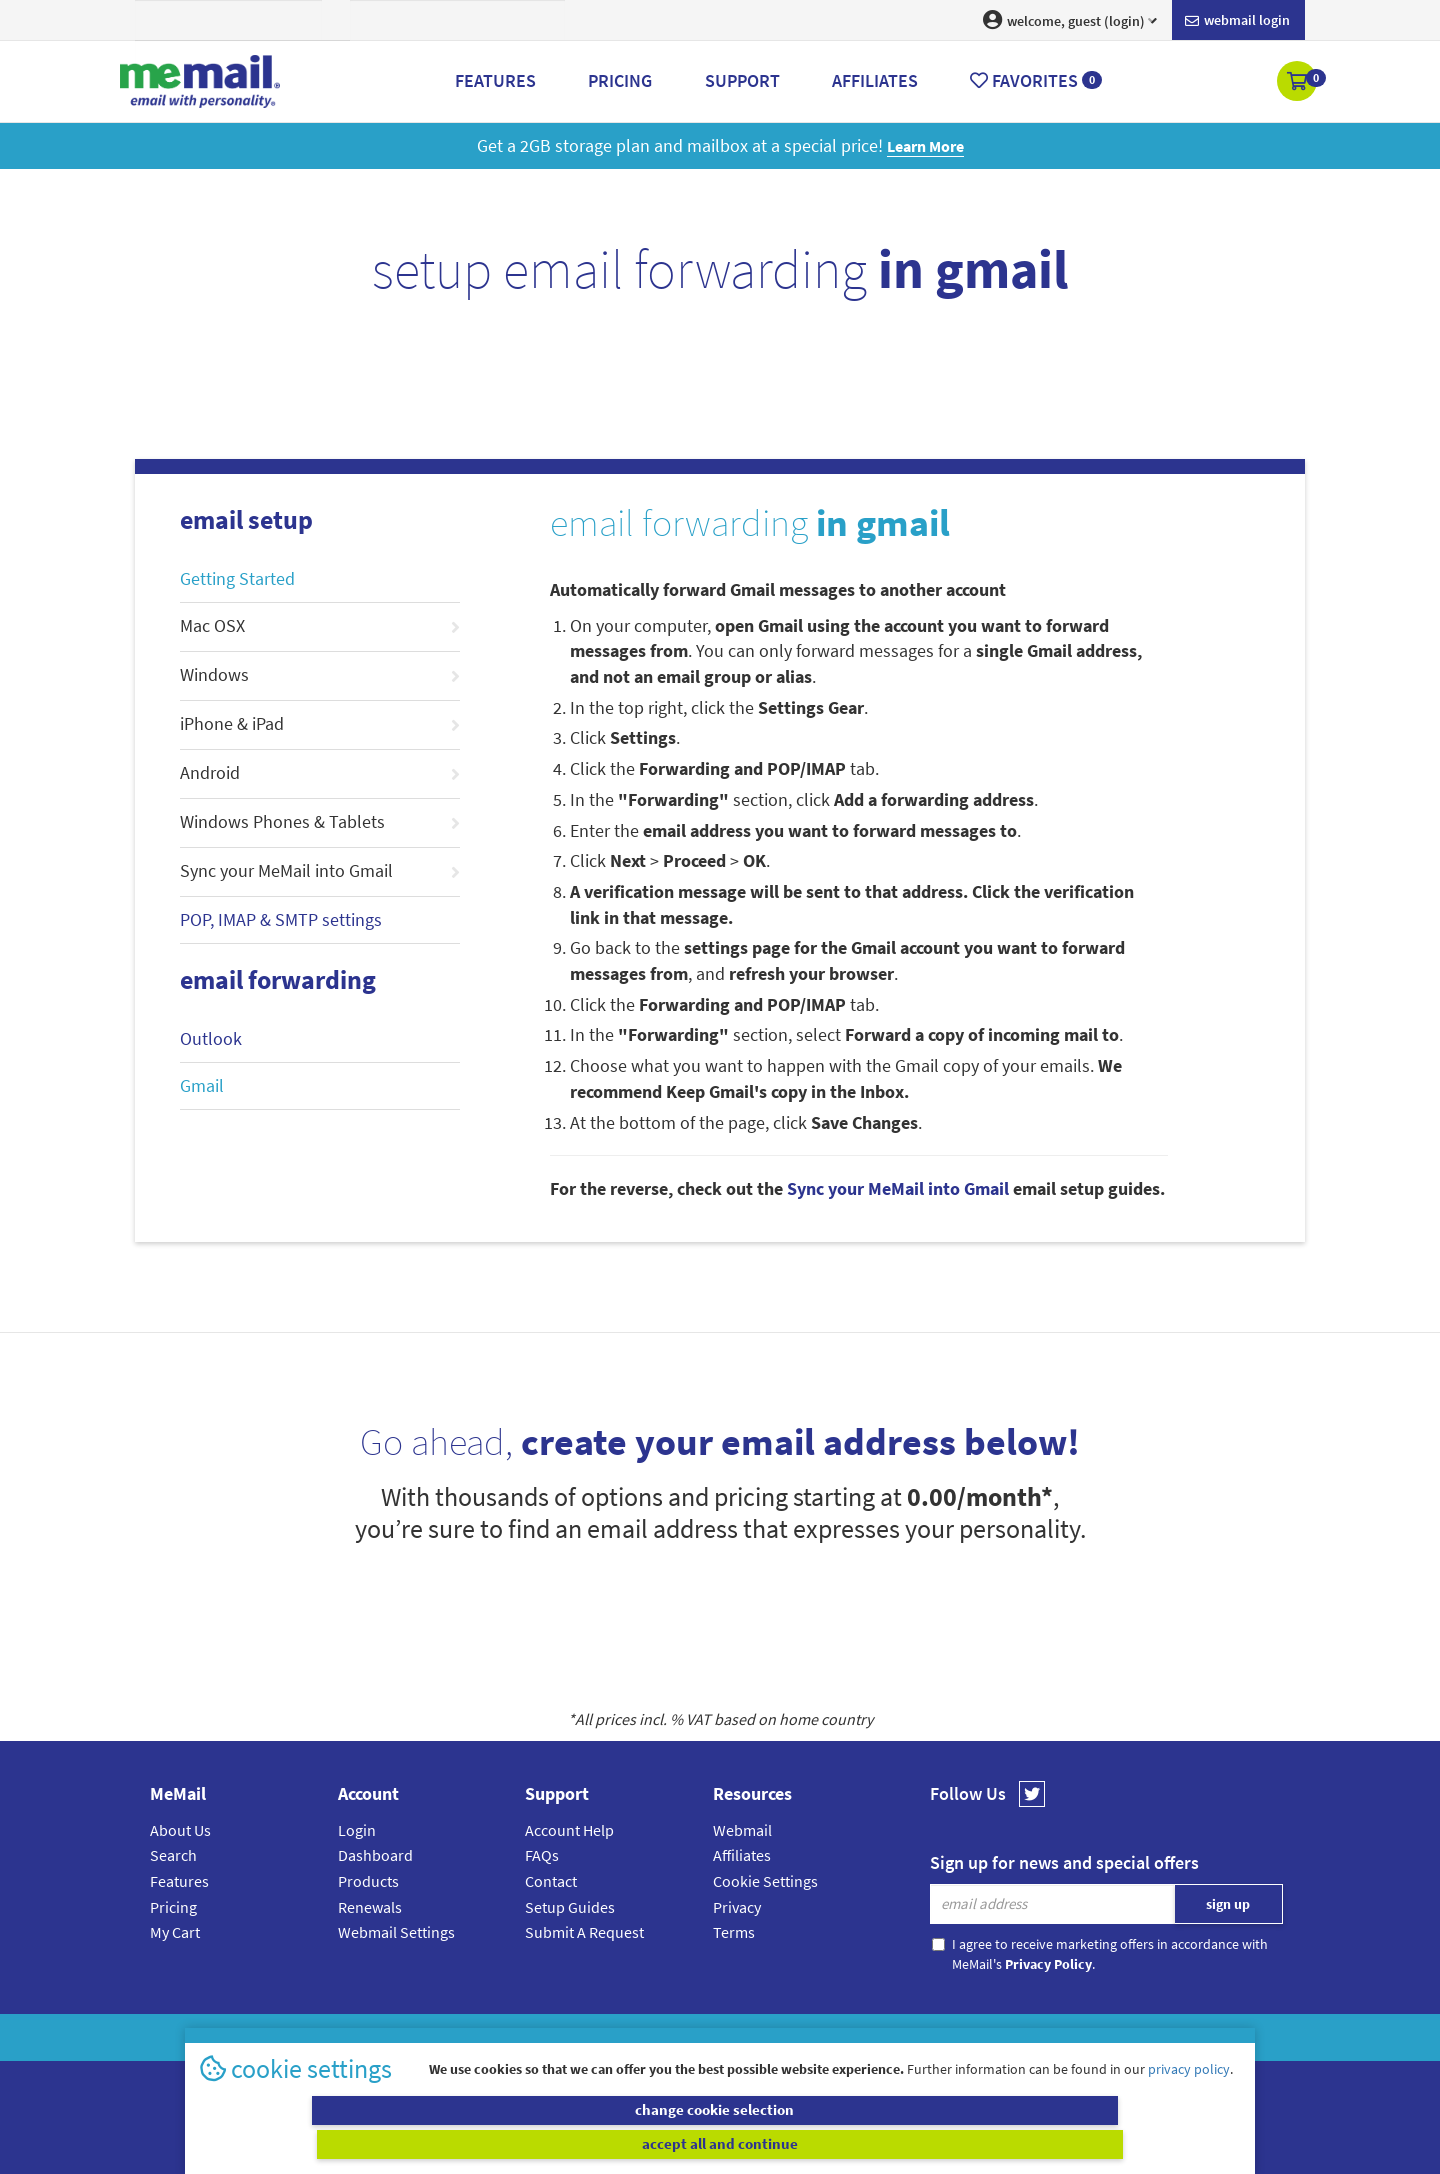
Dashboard (375, 1855)
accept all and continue (983, 2144)
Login (357, 1830)
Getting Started (237, 578)
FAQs (542, 1855)
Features (179, 1881)
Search (173, 1855)
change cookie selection (457, 2144)
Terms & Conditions (857, 2037)
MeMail (589, 2037)
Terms (734, 1932)
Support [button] (742, 80)
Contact (551, 1881)
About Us (180, 1830)
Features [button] (495, 80)
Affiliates (742, 1855)
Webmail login (1237, 21)
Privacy (737, 1907)
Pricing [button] (620, 80)
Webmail (742, 1830)
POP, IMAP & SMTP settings (281, 919)
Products (368, 1881)
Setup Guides (570, 1907)
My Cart (175, 1932)
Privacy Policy (766, 2037)
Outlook (211, 1038)
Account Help (569, 1830)
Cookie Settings (765, 1881)
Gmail (202, 1085)
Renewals (370, 1907)
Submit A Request (584, 1932)
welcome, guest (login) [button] (1070, 20)
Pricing (173, 1907)
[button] (1298, 83)
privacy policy (1189, 2103)
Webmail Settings (396, 1932)
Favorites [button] (1036, 80)
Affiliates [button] (875, 80)
